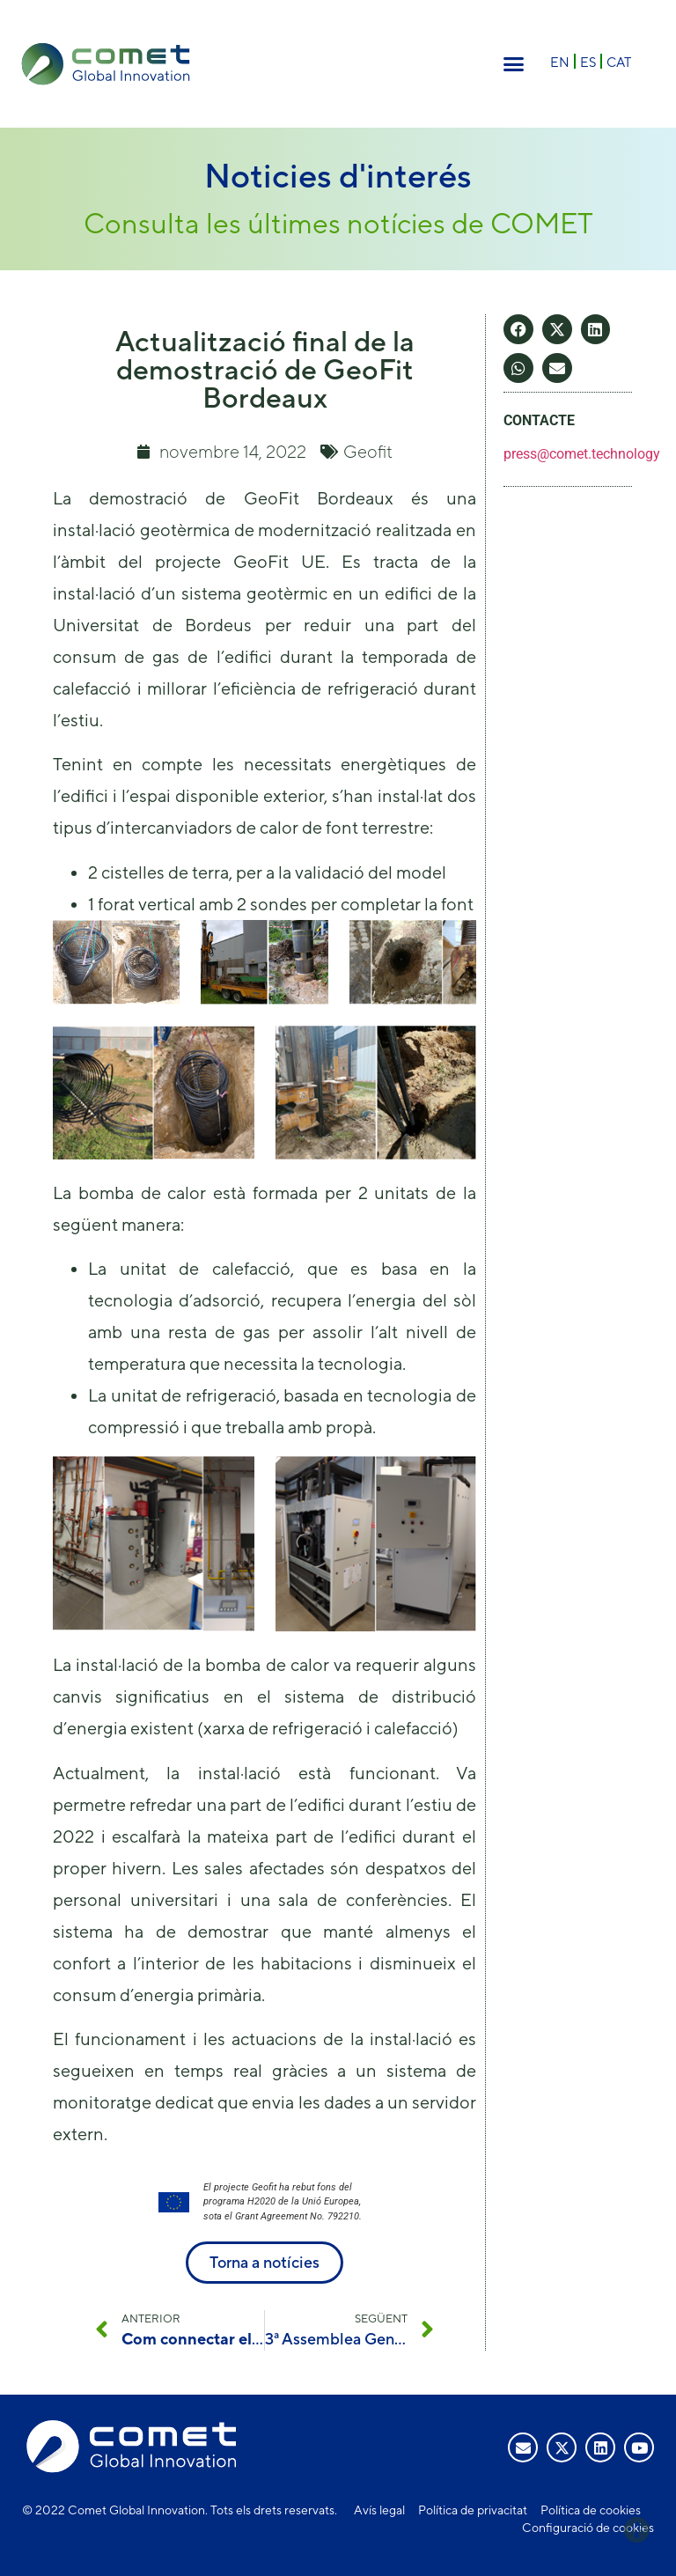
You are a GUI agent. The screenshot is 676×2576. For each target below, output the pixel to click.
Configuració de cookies (588, 2528)
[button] (514, 64)
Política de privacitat (472, 2510)
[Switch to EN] (559, 61)
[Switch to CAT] (618, 61)
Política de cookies (590, 2510)
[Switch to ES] (588, 61)
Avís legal (379, 2510)
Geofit (368, 451)
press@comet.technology (581, 453)
